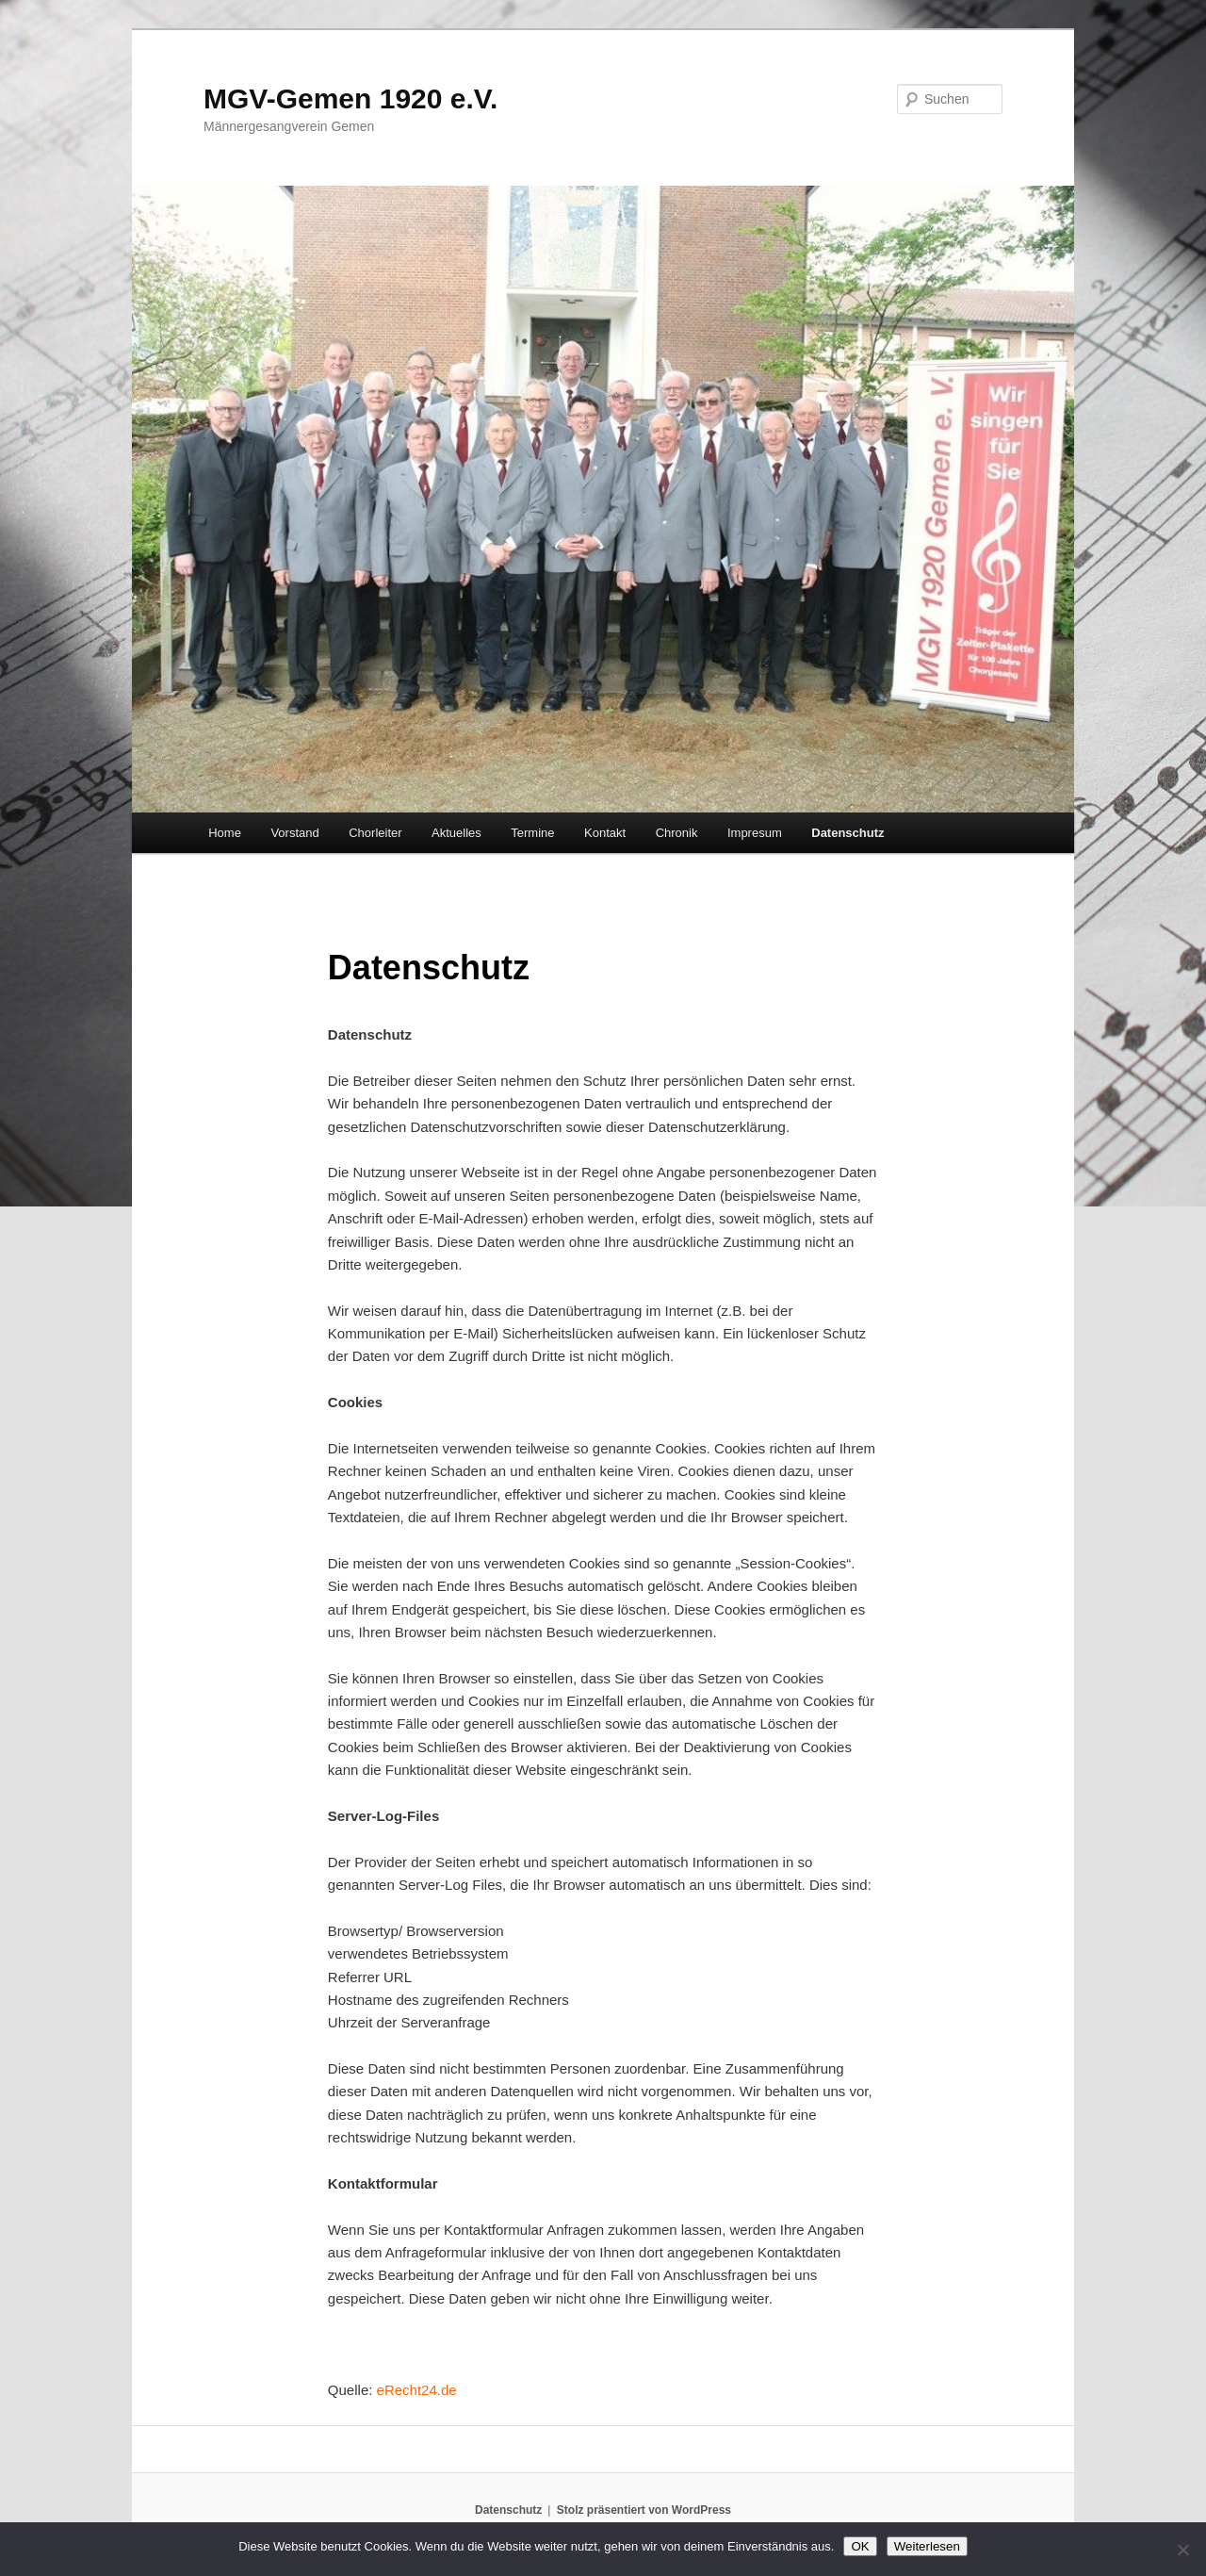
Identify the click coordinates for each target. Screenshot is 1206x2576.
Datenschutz (847, 833)
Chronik (677, 833)
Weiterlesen (927, 2546)
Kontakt (605, 833)
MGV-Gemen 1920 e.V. (350, 98)
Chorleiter (375, 833)
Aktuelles (456, 833)
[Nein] (1182, 2549)
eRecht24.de (417, 2390)
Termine (532, 833)
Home (224, 833)
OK (860, 2546)
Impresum (754, 833)
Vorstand (294, 833)
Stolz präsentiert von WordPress (644, 2510)
